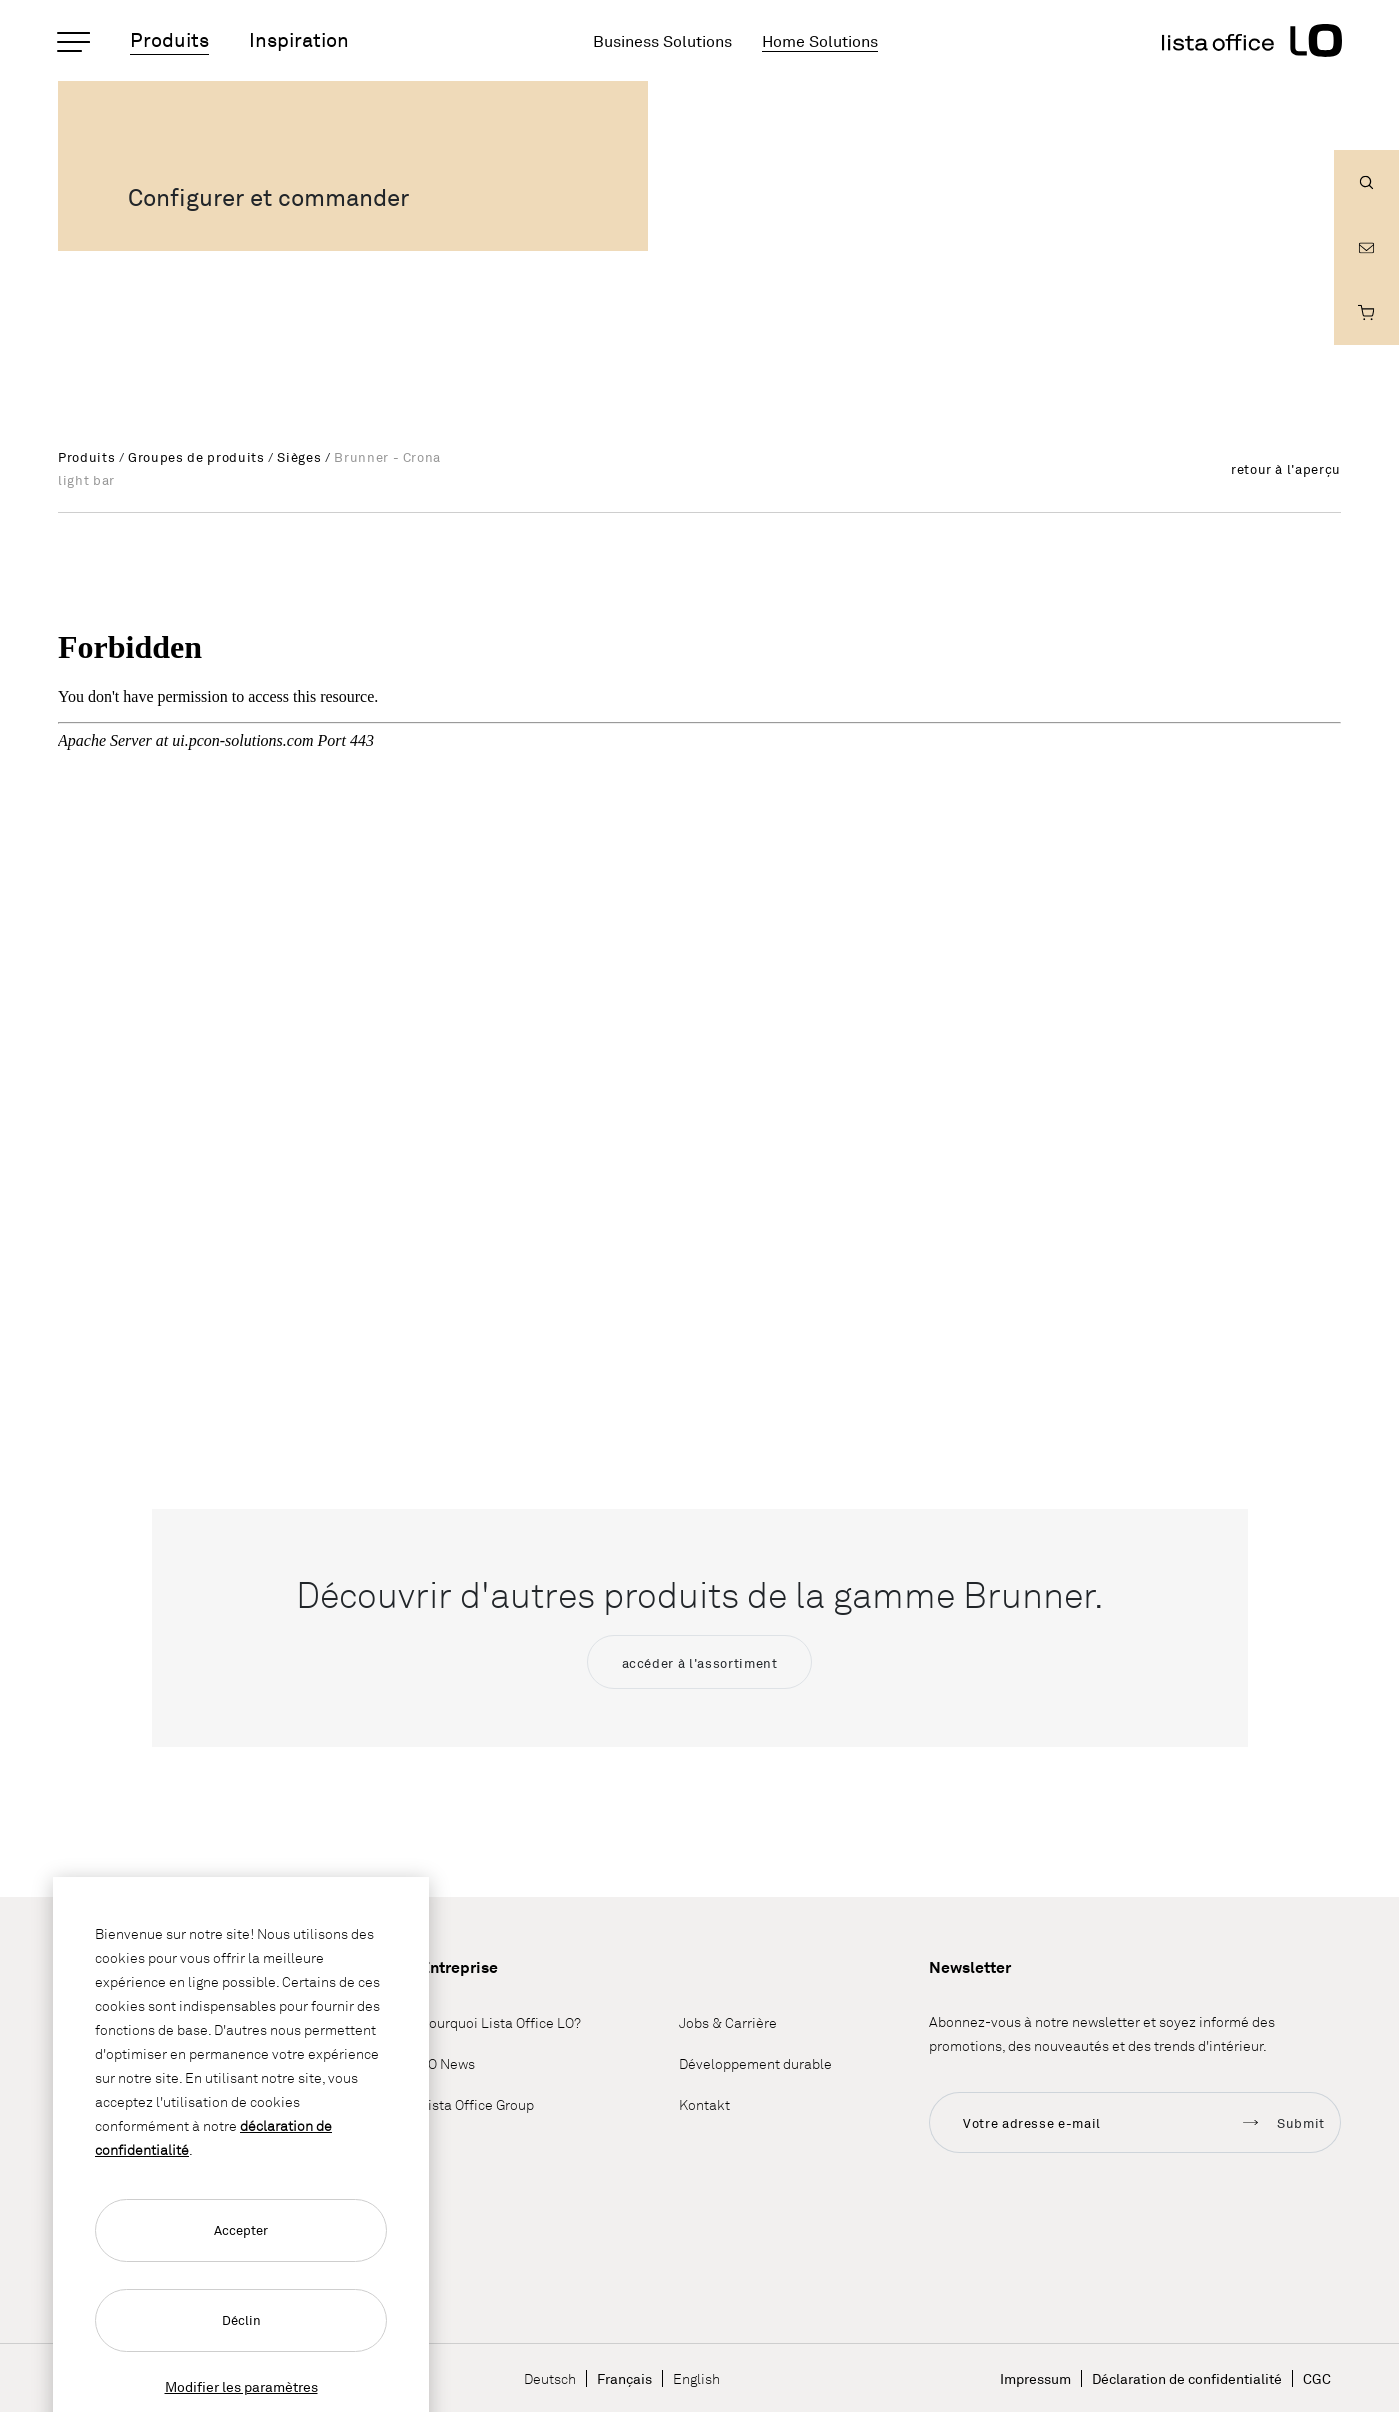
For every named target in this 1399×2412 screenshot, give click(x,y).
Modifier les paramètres (241, 2386)
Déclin (241, 2320)
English (696, 2378)
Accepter (241, 2230)
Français (624, 2378)
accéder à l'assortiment (700, 1663)
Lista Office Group (477, 2105)
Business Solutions (662, 41)
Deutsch (550, 2378)
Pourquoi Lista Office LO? (500, 2023)
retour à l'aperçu (1286, 469)
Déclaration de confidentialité (1187, 2378)
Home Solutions (820, 41)
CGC (1317, 2378)
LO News (447, 2064)
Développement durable (755, 2064)
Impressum (1035, 2378)
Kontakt (704, 2105)
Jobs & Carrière (728, 2023)
